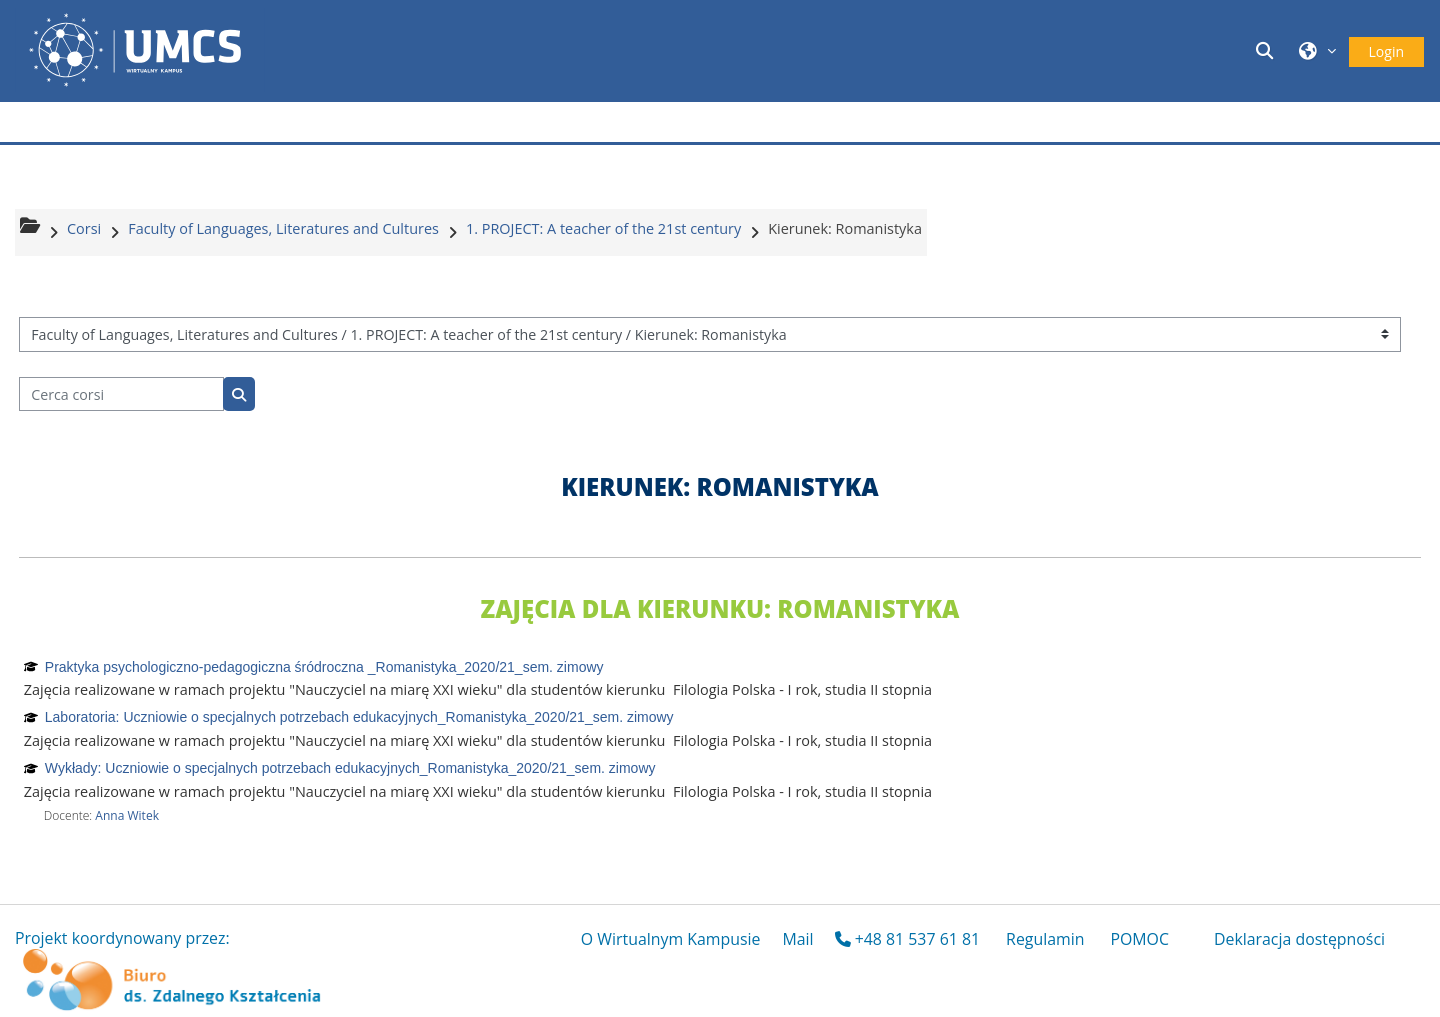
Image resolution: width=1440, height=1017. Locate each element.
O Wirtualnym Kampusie (671, 939)
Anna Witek (127, 815)
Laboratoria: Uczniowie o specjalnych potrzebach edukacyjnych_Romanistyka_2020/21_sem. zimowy (359, 717)
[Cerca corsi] (121, 394)
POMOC (1139, 939)
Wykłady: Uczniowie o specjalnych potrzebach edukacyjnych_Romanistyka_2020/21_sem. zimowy (350, 768)
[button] (1267, 50)
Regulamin (1045, 939)
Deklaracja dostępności (1299, 939)
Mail (797, 939)
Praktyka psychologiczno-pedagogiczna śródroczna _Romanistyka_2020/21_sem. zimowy (324, 667)
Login (1386, 51)
